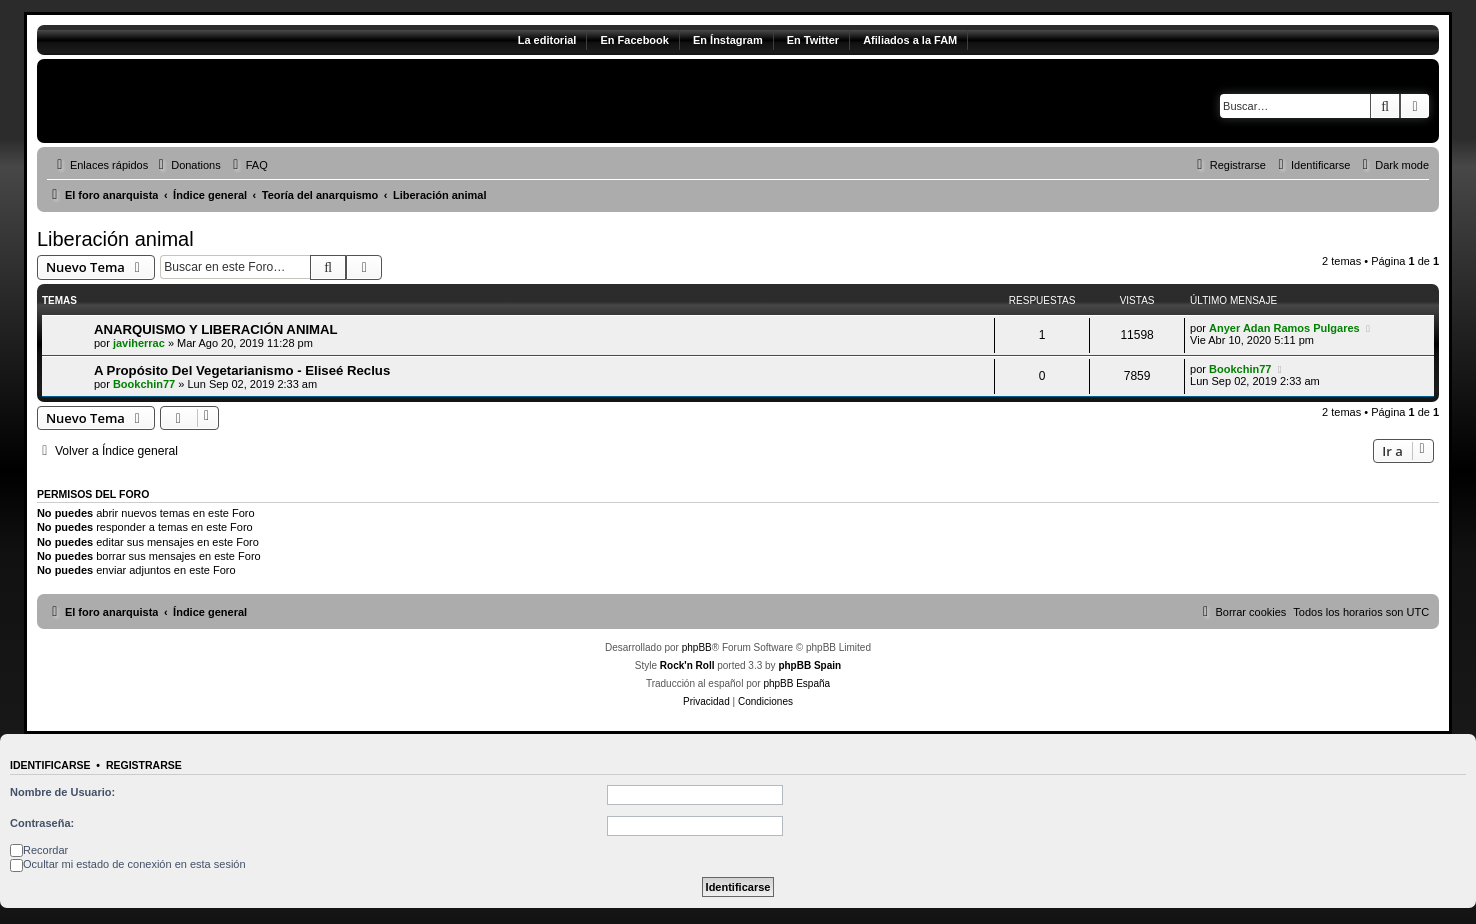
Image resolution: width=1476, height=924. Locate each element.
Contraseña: (42, 823)
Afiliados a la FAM (910, 40)
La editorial (547, 40)
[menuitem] (187, 165)
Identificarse (50, 765)
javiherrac (139, 343)
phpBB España (796, 683)
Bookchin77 (144, 384)
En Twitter (813, 40)
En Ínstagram (728, 40)
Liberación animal (115, 239)
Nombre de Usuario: (62, 792)
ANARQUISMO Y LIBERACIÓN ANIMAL (216, 329)
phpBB (697, 647)
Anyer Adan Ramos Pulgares (1284, 328)
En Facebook (634, 40)
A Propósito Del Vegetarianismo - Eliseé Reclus (242, 370)
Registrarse (144, 765)
